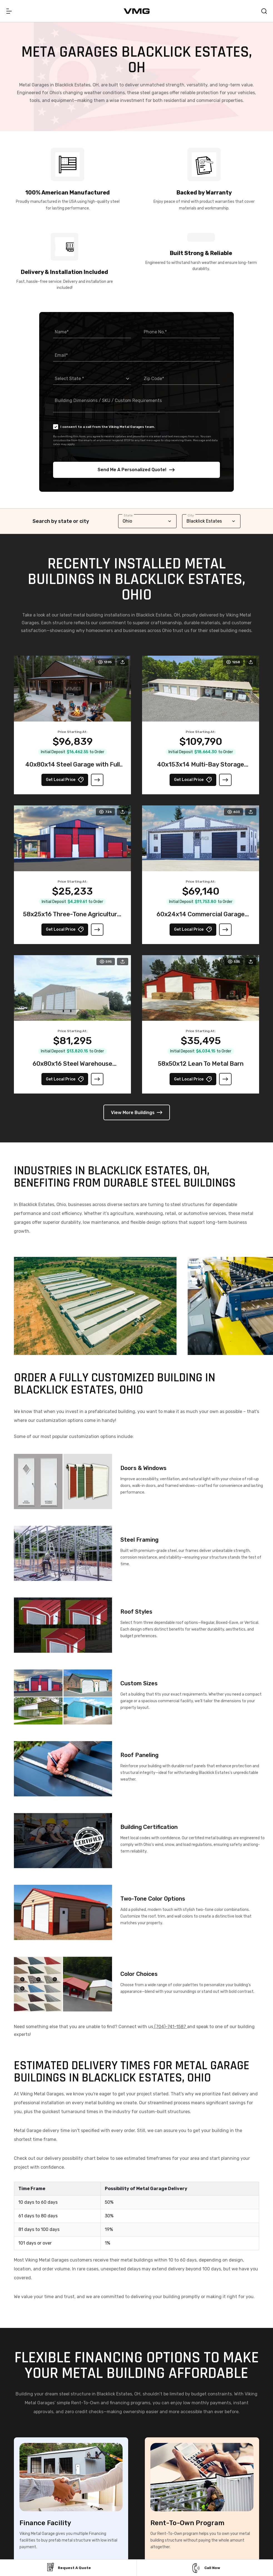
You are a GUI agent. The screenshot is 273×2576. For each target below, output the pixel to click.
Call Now (205, 2568)
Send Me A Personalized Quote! (136, 469)
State (128, 515)
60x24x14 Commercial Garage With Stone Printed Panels (201, 919)
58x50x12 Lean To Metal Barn (201, 1065)
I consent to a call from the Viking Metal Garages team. (104, 426)
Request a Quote (68, 2567)
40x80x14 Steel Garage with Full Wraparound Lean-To (72, 769)
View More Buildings (136, 1112)
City (191, 515)
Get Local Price (65, 782)
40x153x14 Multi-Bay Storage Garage (200, 769)
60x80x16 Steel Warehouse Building (72, 1069)
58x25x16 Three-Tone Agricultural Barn (72, 919)
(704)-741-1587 (170, 2028)
